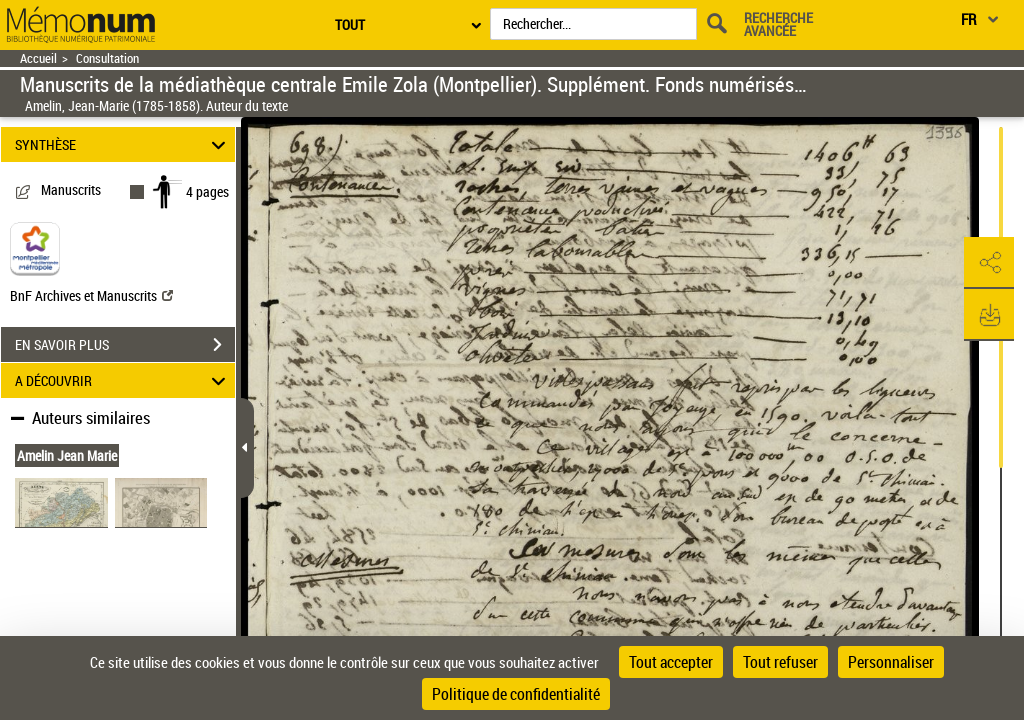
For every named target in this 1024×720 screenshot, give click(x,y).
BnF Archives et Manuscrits (91, 295)
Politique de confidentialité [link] (516, 694)
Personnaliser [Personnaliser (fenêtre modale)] (891, 662)
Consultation (107, 58)
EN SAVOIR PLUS (125, 345)
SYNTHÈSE (123, 144)
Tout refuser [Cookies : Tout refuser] (780, 662)
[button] (989, 263)
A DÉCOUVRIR (123, 380)
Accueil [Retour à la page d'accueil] (38, 58)
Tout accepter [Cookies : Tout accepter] (671, 662)
